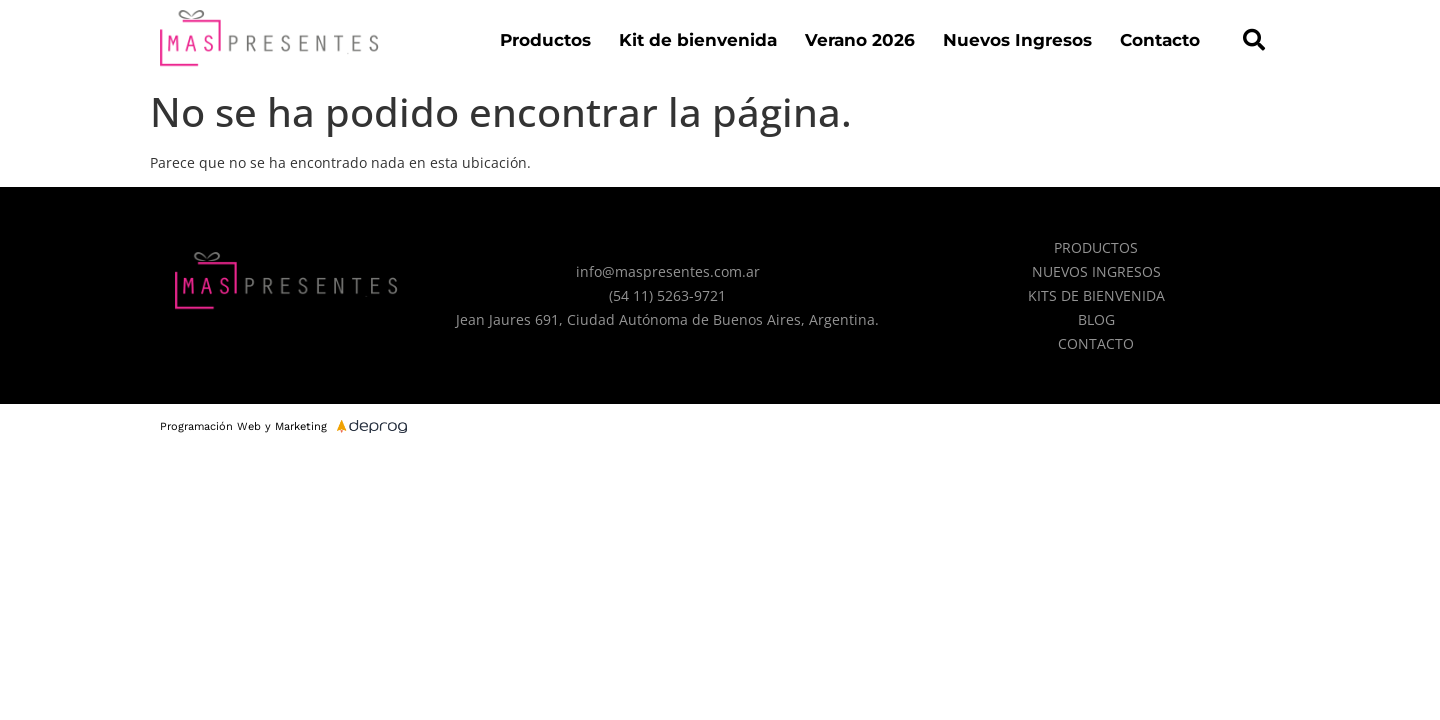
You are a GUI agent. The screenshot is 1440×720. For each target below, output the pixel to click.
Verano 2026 (860, 40)
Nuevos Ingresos (1017, 40)
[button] (1254, 40)
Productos (545, 40)
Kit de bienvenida (698, 40)
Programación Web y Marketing (243, 426)
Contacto (1160, 40)
